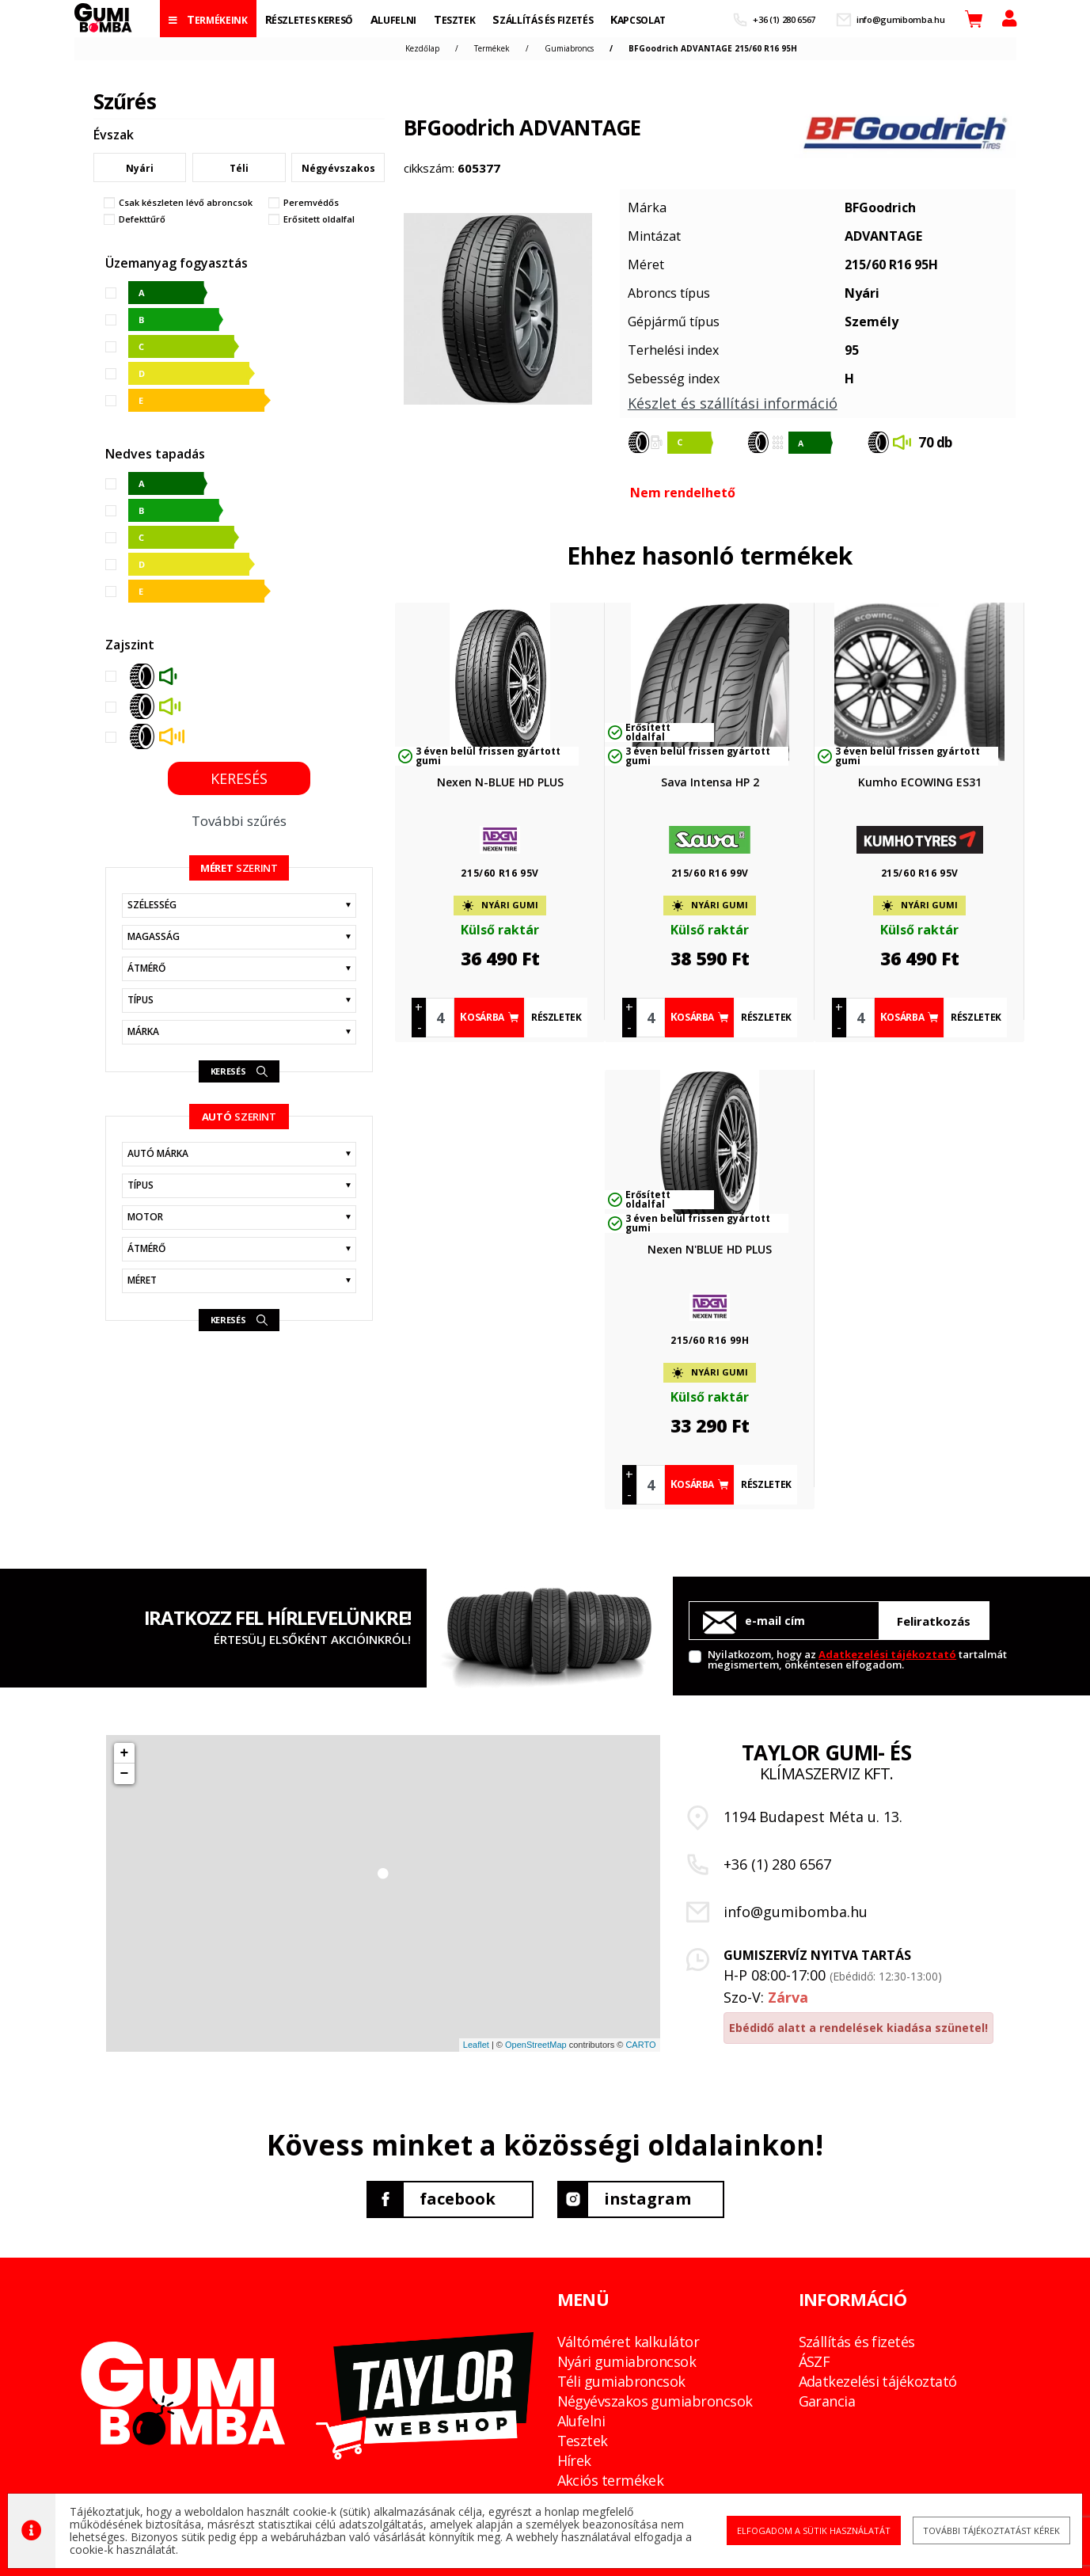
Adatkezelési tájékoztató (887, 1654)
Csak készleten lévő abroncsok (186, 203)
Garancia (827, 2400)
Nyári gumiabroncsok (627, 2361)
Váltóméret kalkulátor (628, 2341)
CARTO (640, 2044)
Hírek (574, 2460)
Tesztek (582, 2440)
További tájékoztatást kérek (973, 2530)
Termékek (492, 48)
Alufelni (581, 2420)
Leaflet (476, 2044)
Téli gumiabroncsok (621, 2381)
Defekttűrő (142, 219)
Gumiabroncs (569, 48)
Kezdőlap (422, 48)
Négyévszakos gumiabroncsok (655, 2400)
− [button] (124, 1773)
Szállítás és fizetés (857, 2341)
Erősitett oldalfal (319, 219)
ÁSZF (814, 2361)
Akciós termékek (610, 2480)
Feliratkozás (933, 1621)
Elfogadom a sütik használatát (802, 2530)
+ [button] (124, 1753)
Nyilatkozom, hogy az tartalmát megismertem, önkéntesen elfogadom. (857, 1658)
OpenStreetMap (536, 2044)
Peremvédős (311, 203)
